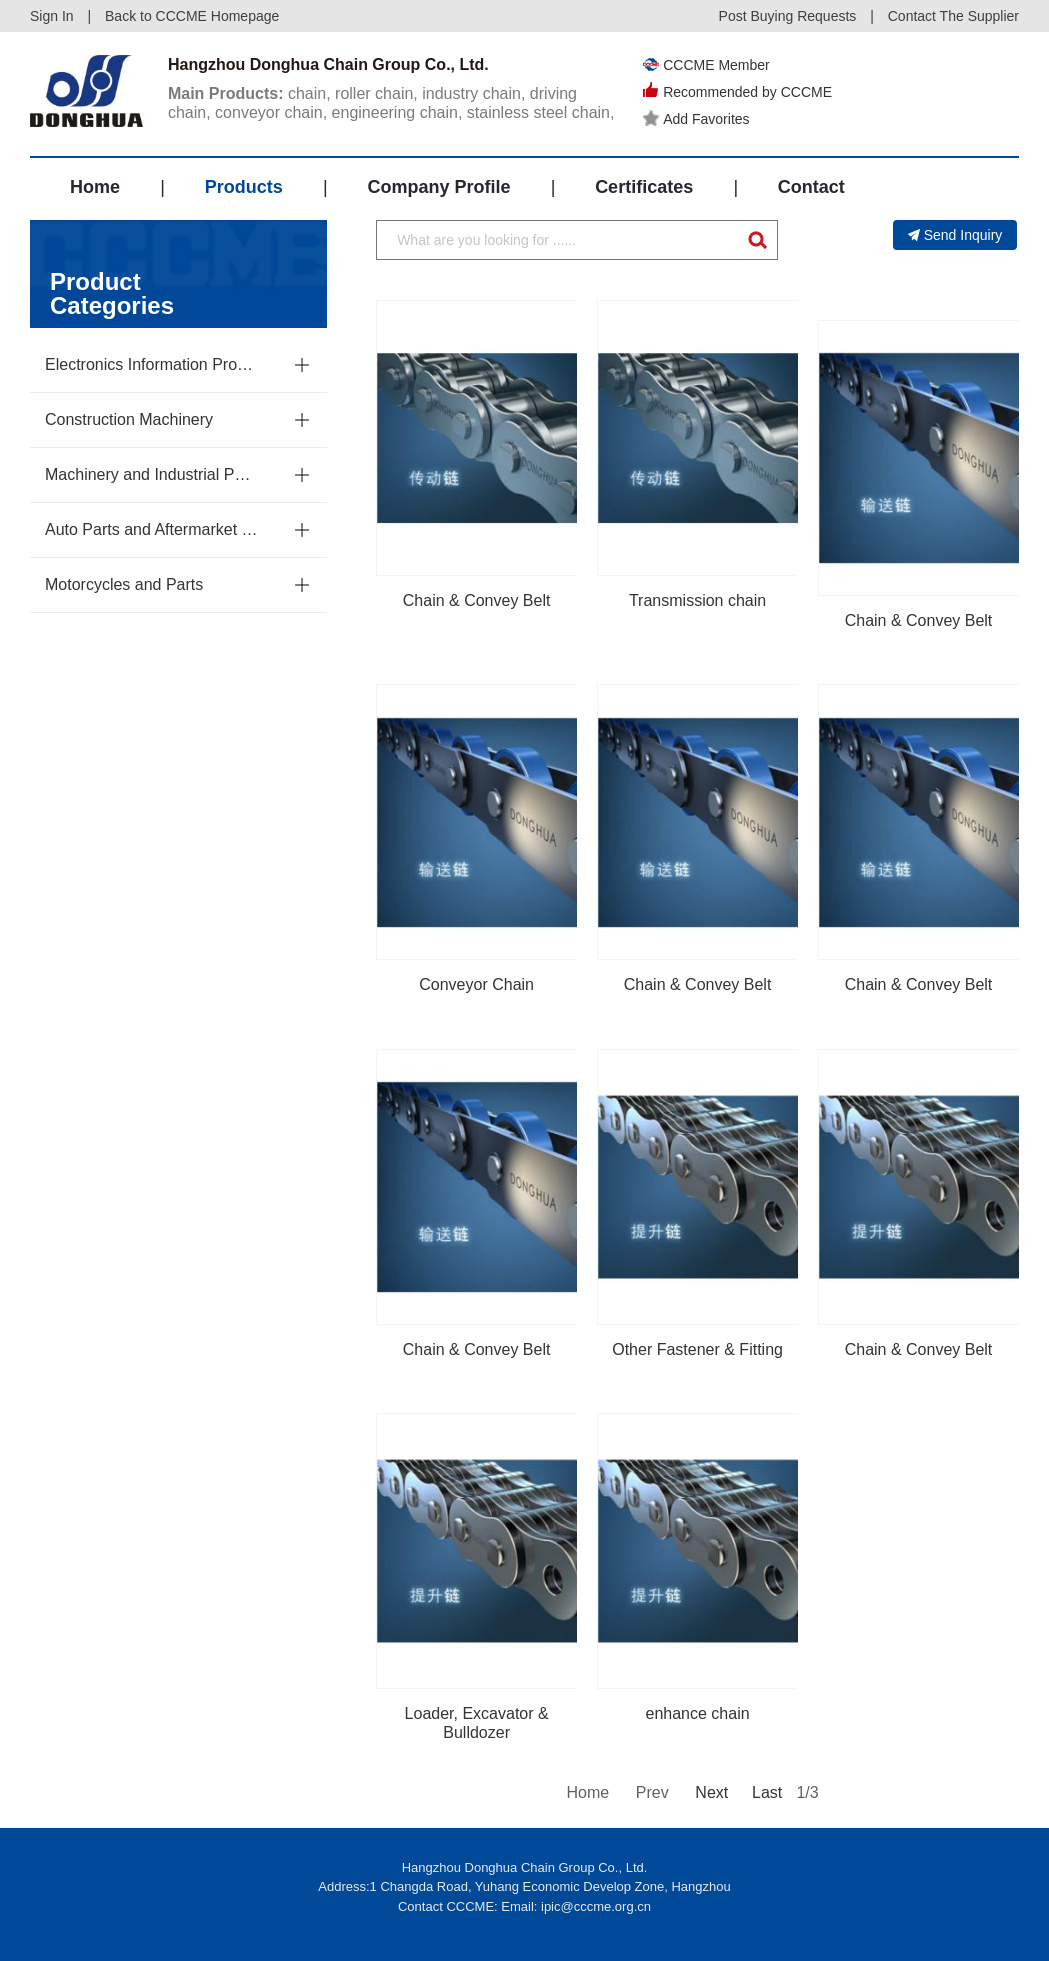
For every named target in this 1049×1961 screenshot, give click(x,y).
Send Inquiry (955, 235)
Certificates (644, 187)
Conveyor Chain (476, 984)
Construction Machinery (129, 419)
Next (710, 1792)
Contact (811, 187)
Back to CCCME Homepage (192, 16)
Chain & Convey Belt (477, 600)
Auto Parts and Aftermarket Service (151, 529)
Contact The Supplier (953, 16)
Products (244, 187)
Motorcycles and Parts (124, 584)
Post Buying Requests (788, 16)
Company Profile (438, 187)
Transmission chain (697, 600)
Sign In (52, 16)
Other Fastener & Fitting (697, 1349)
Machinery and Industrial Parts (151, 474)
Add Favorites (696, 119)
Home (95, 187)
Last (767, 1792)
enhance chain (698, 1713)
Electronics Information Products (151, 364)
